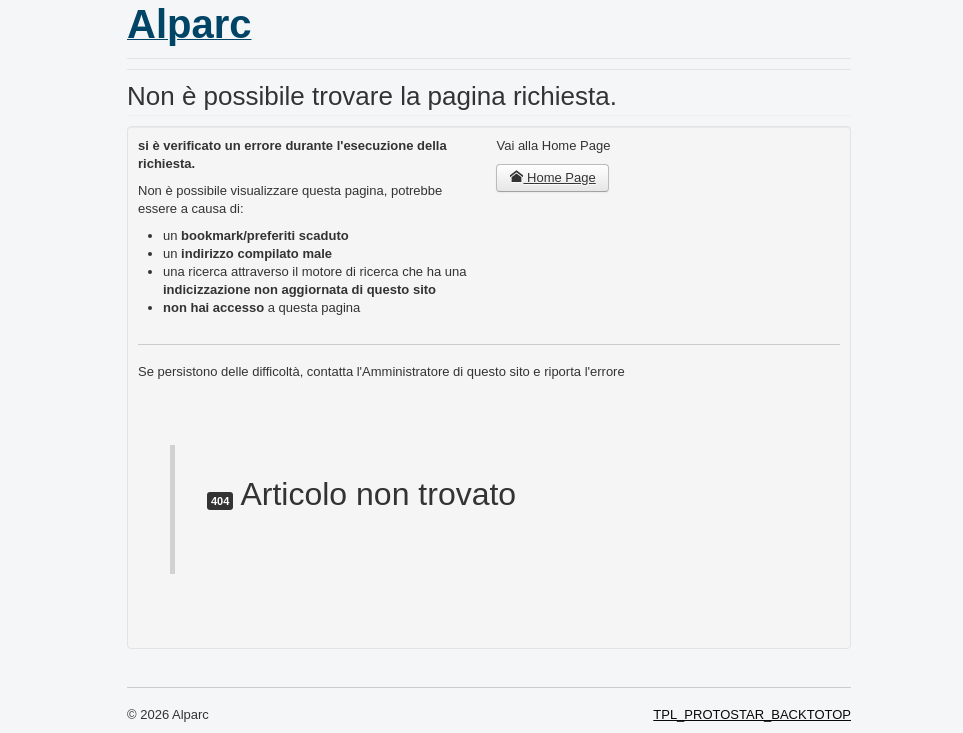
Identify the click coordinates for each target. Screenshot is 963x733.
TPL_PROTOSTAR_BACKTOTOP (752, 714)
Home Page (552, 177)
